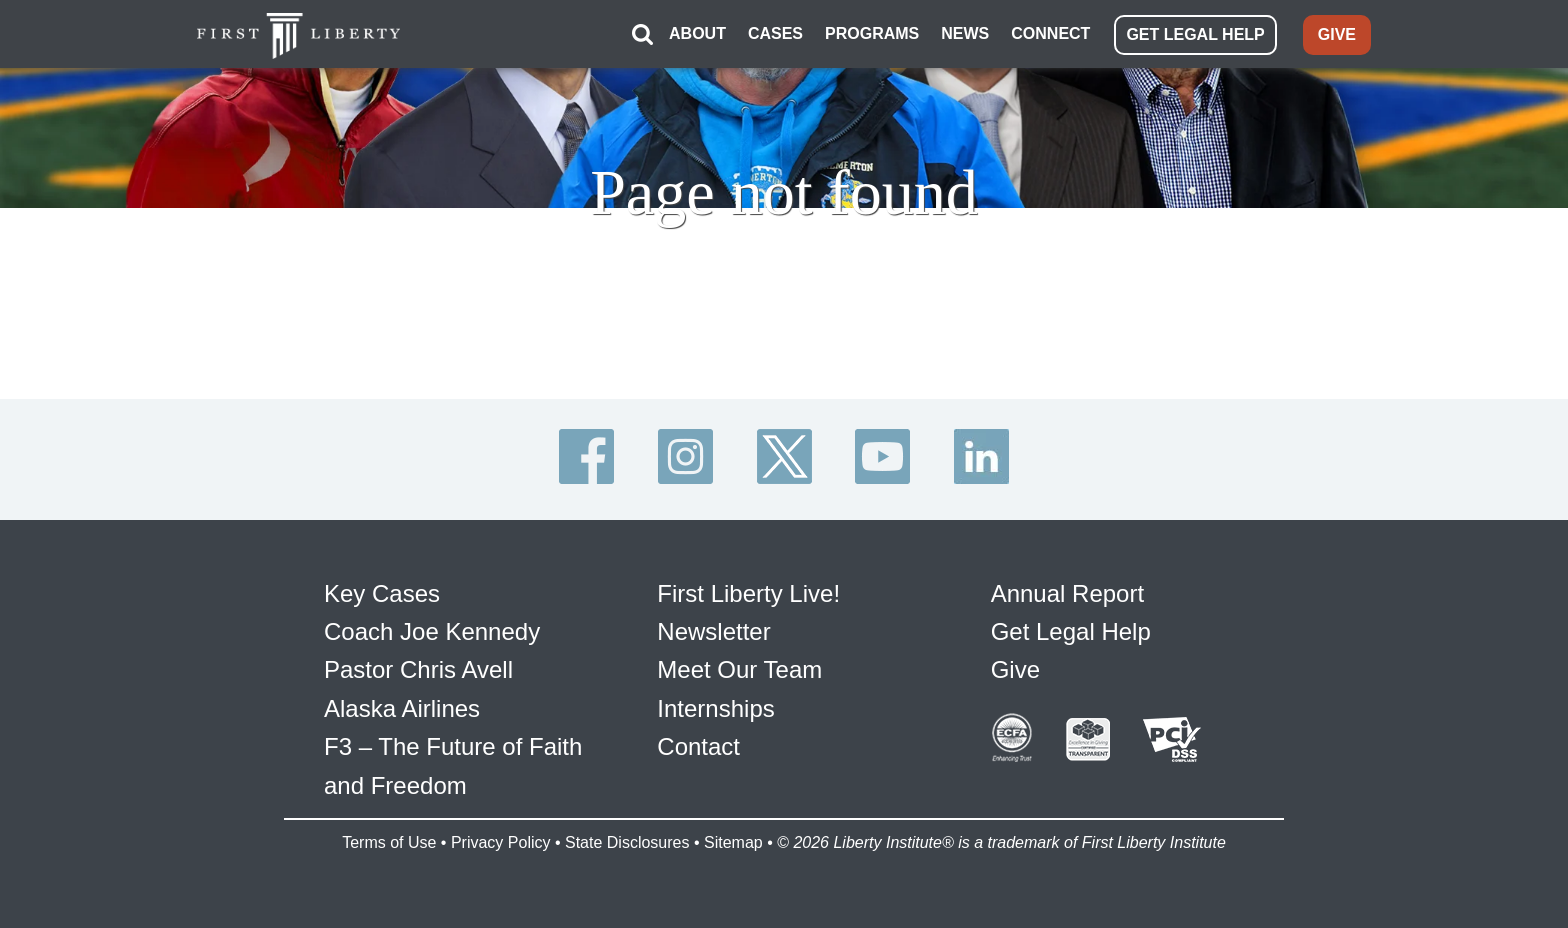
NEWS (965, 33)
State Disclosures (627, 842)
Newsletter (713, 631)
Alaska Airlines (402, 708)
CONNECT (1050, 33)
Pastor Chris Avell (418, 669)
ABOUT (697, 33)
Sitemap (733, 842)
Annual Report (1067, 593)
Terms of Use (389, 842)
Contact (698, 746)
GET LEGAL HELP (1195, 34)
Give (1015, 669)
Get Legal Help (1071, 631)
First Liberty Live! (748, 593)
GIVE (1337, 34)
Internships (715, 708)
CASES (775, 33)
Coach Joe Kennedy (432, 631)
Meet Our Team (739, 669)
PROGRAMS (872, 33)
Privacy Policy (501, 842)
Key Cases (382, 593)
